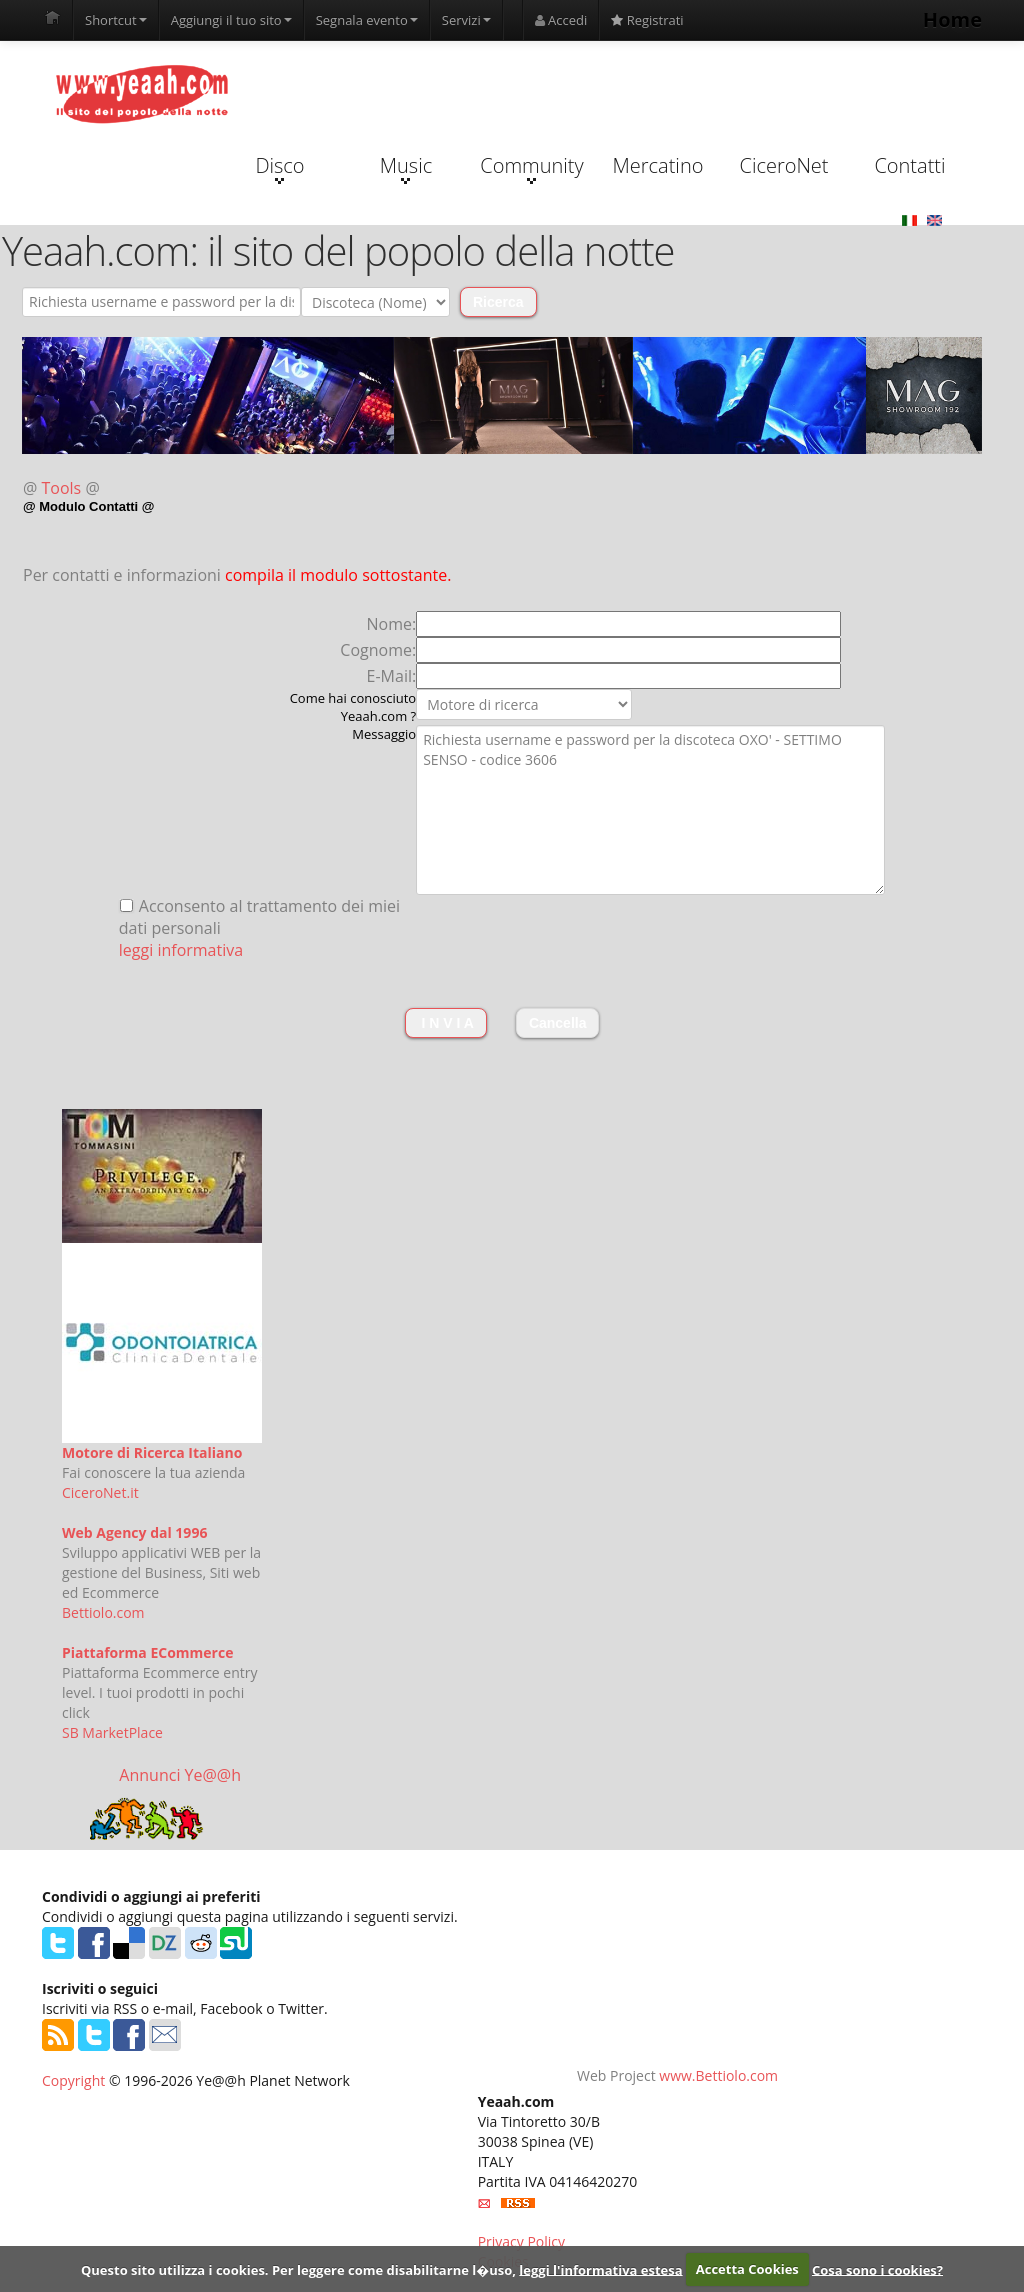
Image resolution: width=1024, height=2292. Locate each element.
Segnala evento (367, 20)
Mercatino (658, 165)
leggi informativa (181, 950)
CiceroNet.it (100, 1492)
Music (406, 168)
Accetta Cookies (747, 2269)
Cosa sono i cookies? (877, 2269)
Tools (62, 488)
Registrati (647, 20)
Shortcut (116, 20)
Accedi (561, 20)
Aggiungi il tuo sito (231, 20)
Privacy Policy (521, 2241)
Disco (279, 168)
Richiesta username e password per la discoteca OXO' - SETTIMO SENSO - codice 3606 (650, 810)
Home (952, 19)
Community (531, 168)
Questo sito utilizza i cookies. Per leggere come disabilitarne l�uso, (298, 2269)
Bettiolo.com (103, 1612)
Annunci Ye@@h (180, 1775)
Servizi (466, 20)
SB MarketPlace (112, 1732)
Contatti (909, 165)
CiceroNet (783, 165)
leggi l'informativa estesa (600, 2269)
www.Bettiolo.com (718, 2075)
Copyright (73, 2080)
